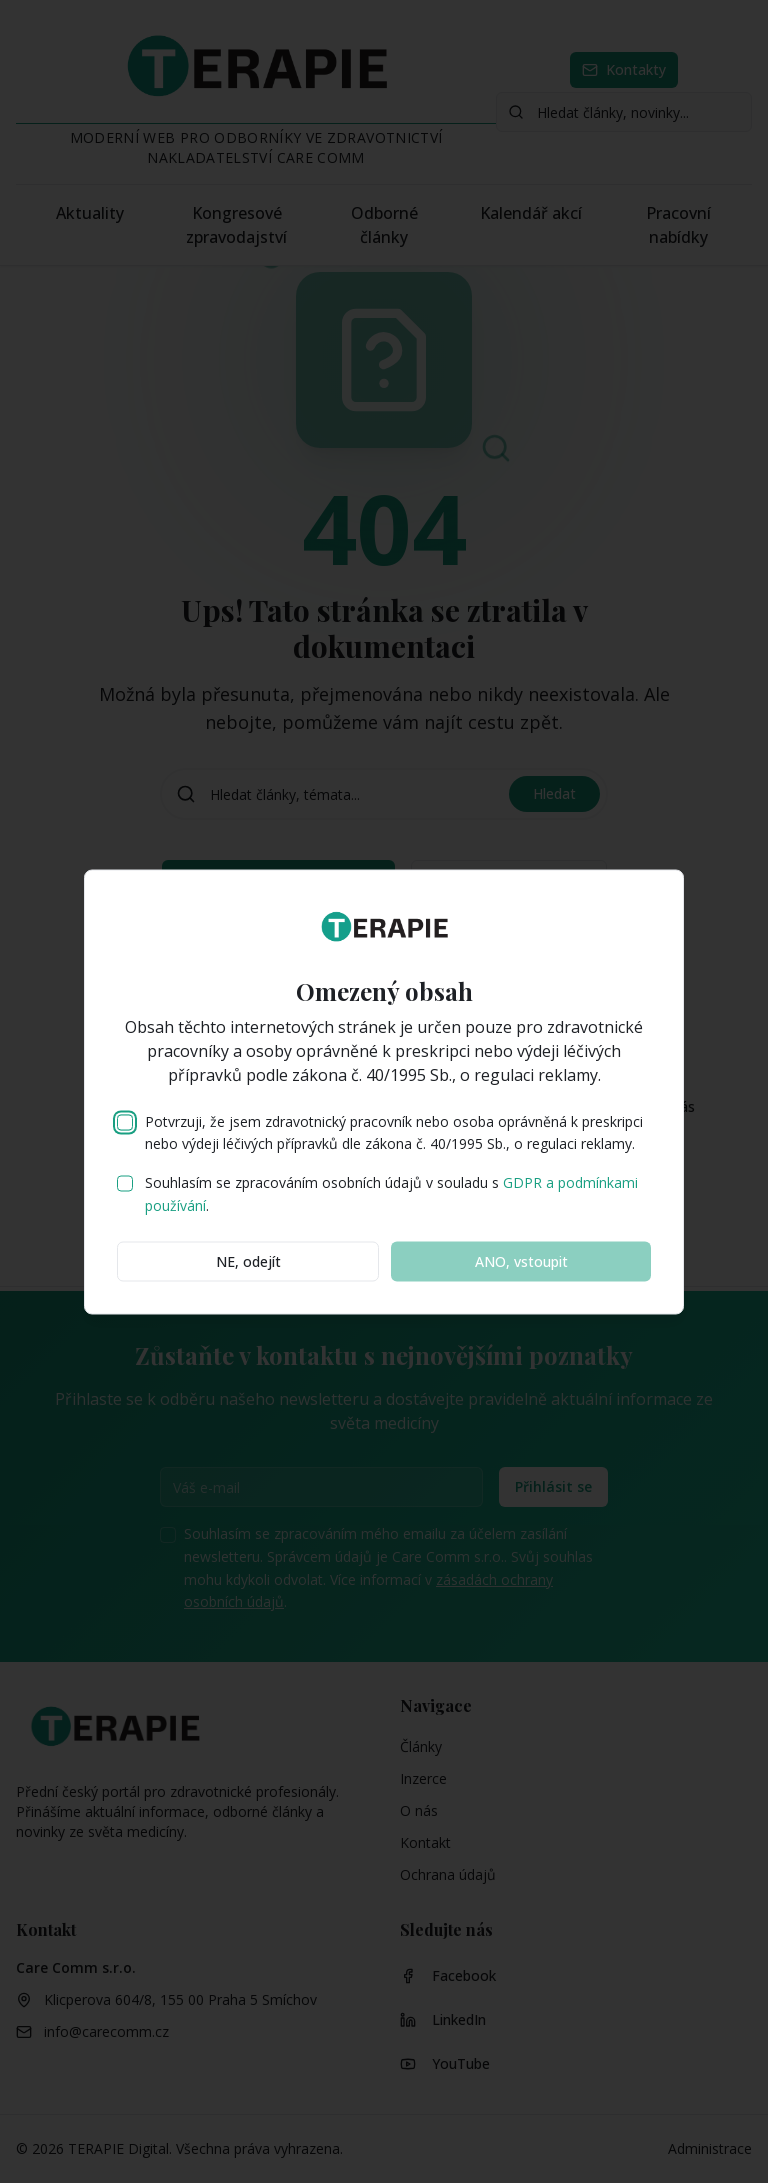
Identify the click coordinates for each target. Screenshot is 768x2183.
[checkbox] (125, 1122)
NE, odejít (248, 1260)
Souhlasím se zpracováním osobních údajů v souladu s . (391, 1194)
